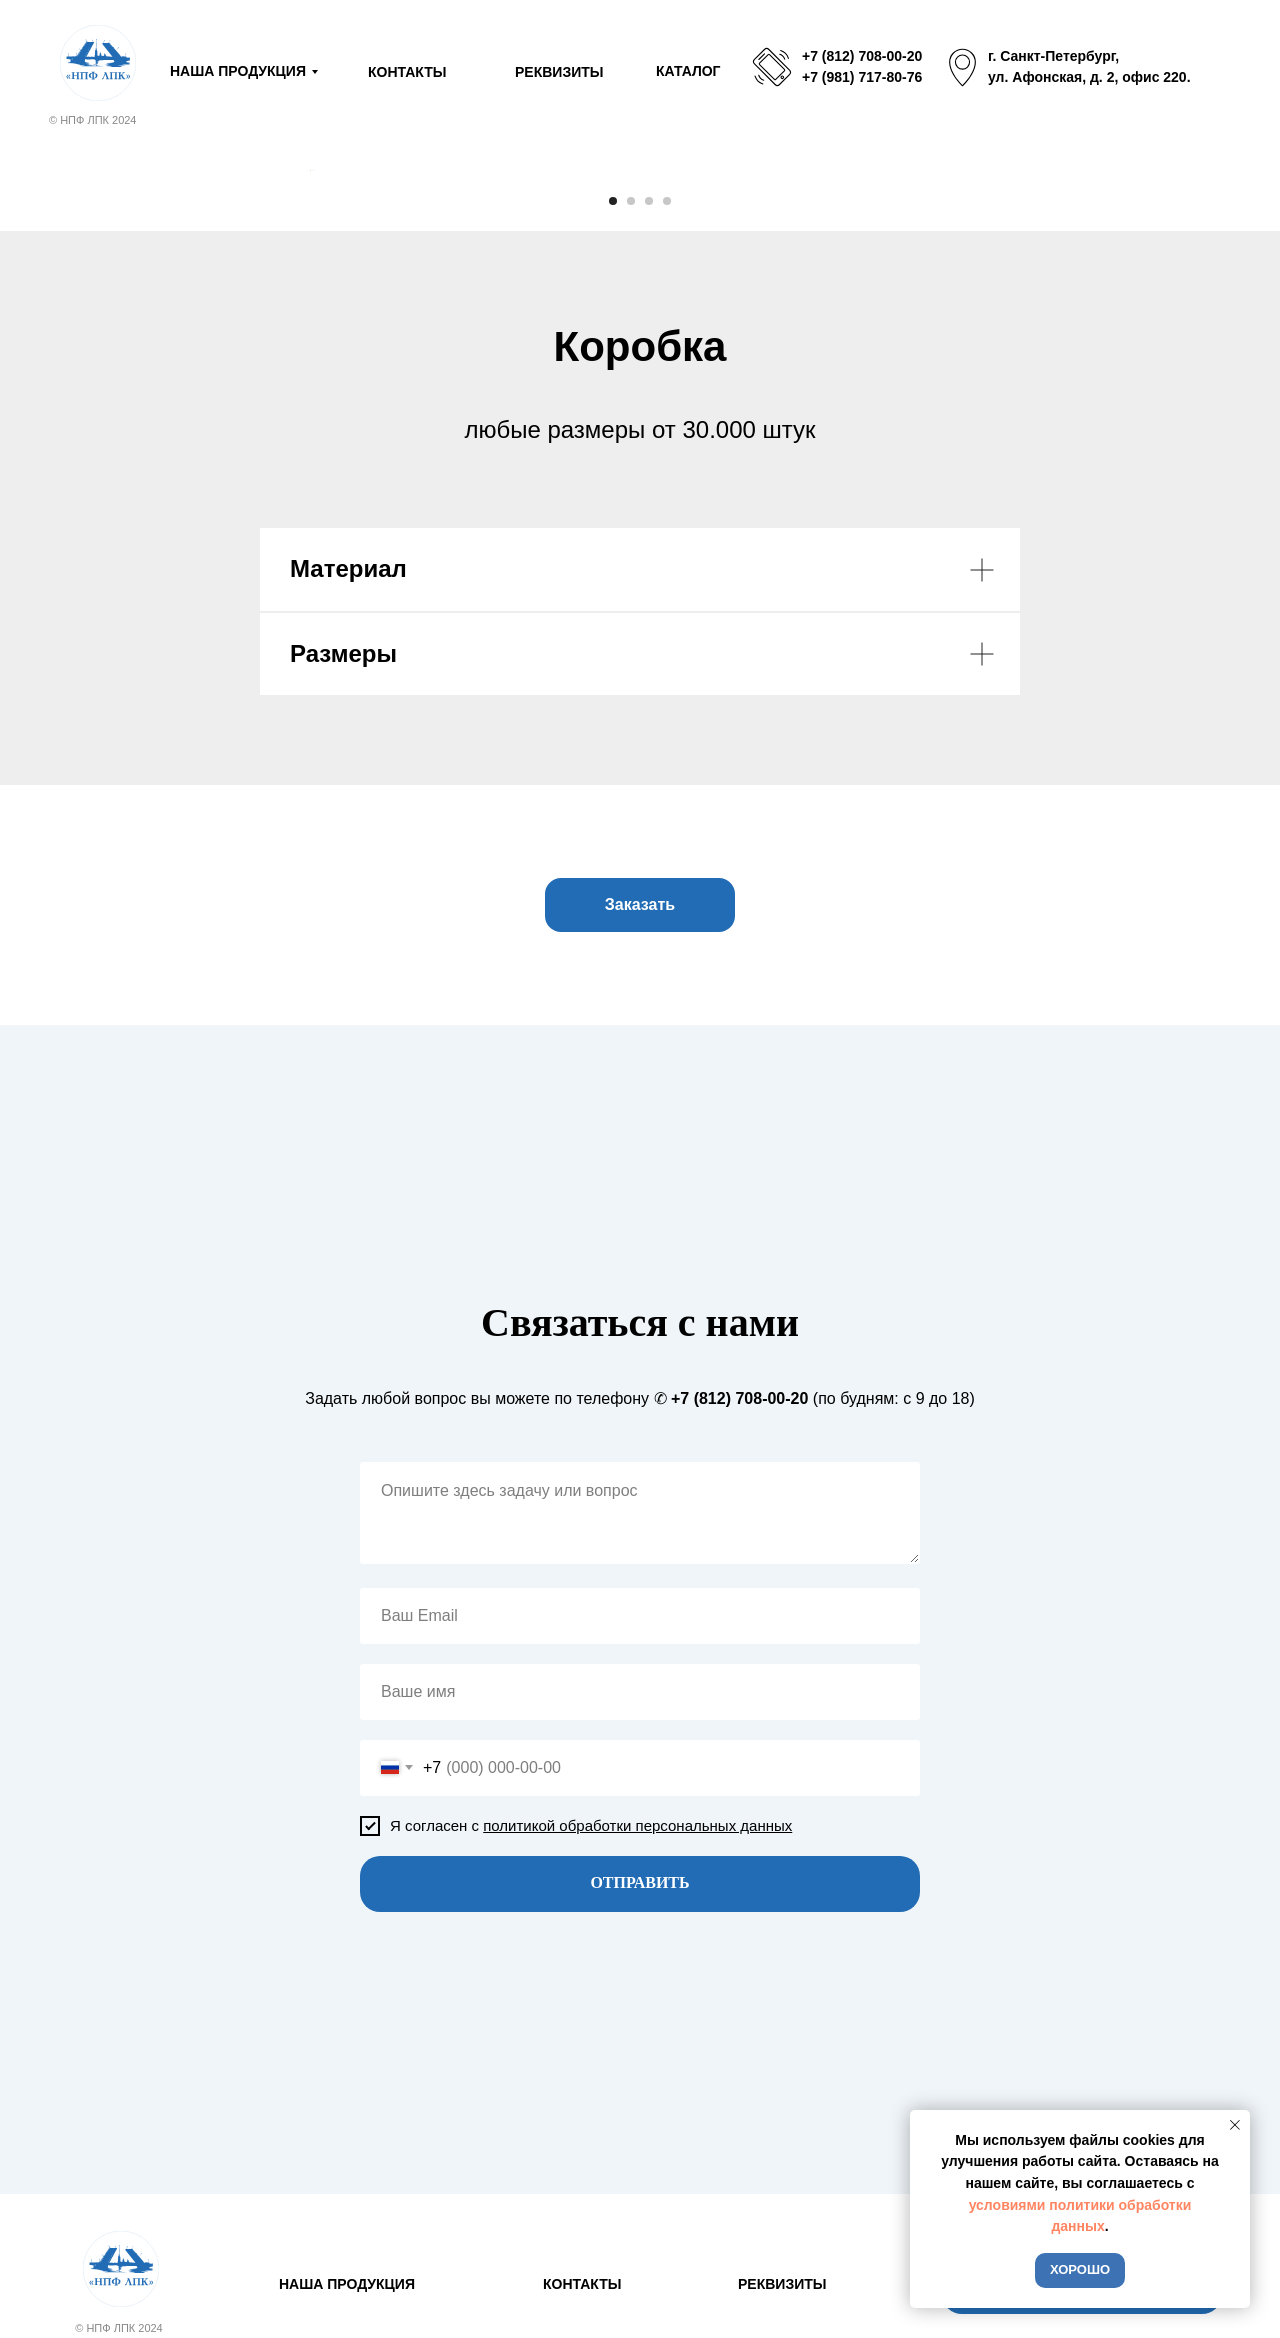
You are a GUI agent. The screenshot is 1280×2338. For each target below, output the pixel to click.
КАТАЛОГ (688, 71)
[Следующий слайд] (970, 370)
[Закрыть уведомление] (1235, 2125)
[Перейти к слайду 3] (649, 600)
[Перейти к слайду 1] (613, 600)
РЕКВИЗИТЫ (559, 72)
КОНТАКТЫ (407, 72)
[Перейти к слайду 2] (631, 600)
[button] (640, 1304)
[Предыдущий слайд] (310, 370)
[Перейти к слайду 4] (667, 600)
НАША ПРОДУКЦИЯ (238, 71)
